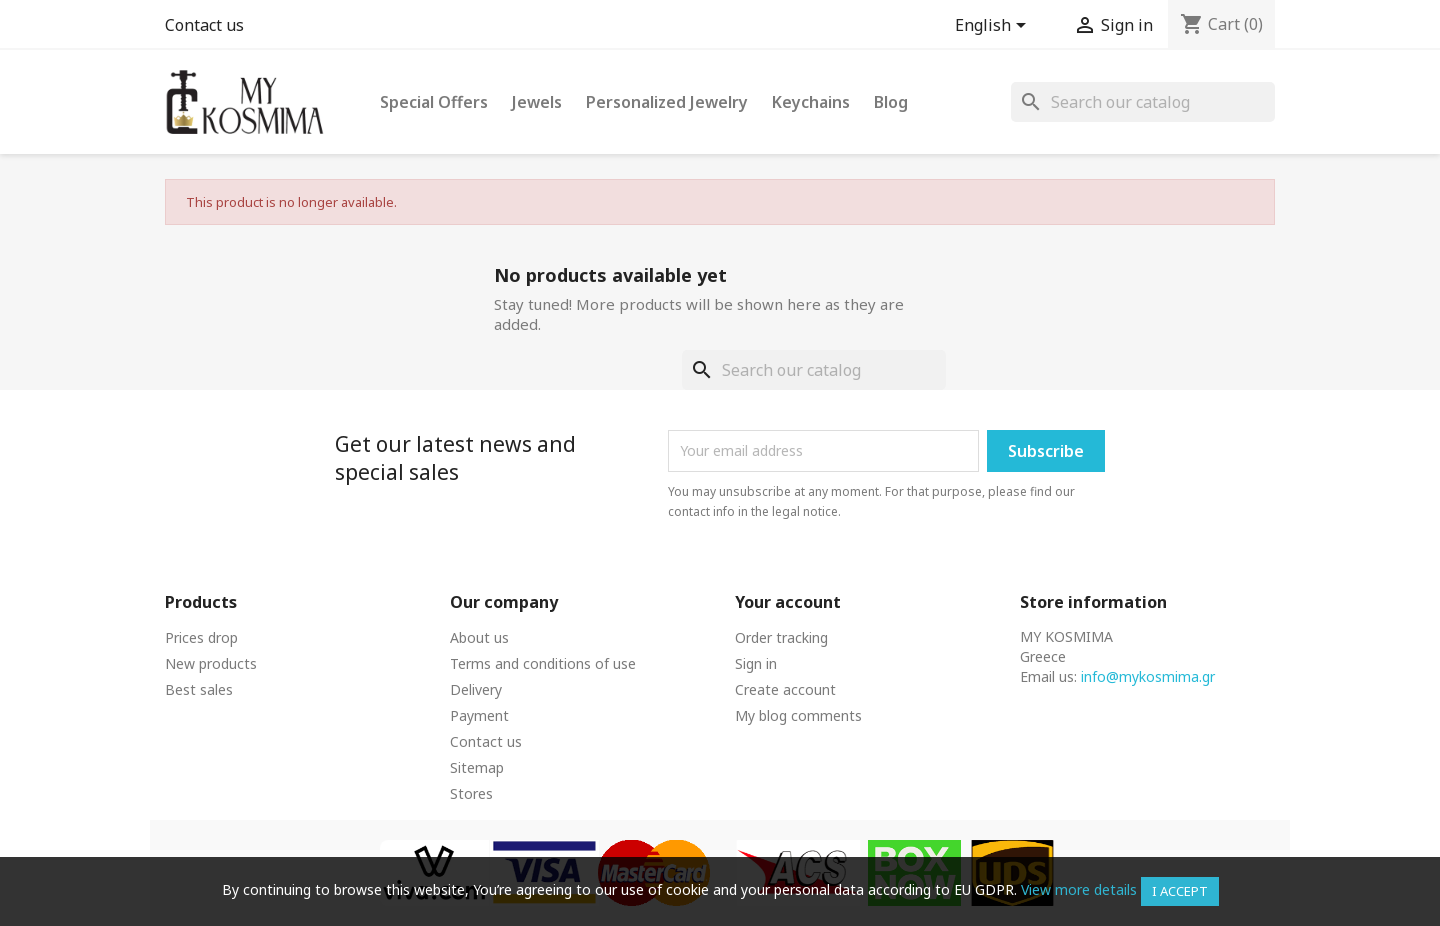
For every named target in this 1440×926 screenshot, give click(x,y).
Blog (891, 102)
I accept (1180, 891)
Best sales (199, 689)
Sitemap (477, 767)
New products (211, 663)
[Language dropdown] (994, 27)
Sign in (756, 663)
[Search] (1143, 102)
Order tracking (781, 637)
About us (479, 637)
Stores (471, 793)
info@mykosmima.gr (1148, 676)
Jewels (537, 102)
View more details (1079, 889)
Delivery (476, 689)
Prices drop (201, 637)
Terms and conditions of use (543, 663)
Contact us (204, 25)
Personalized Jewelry (667, 102)
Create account (785, 689)
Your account (788, 602)
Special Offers (434, 102)
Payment (479, 715)
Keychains (811, 102)
